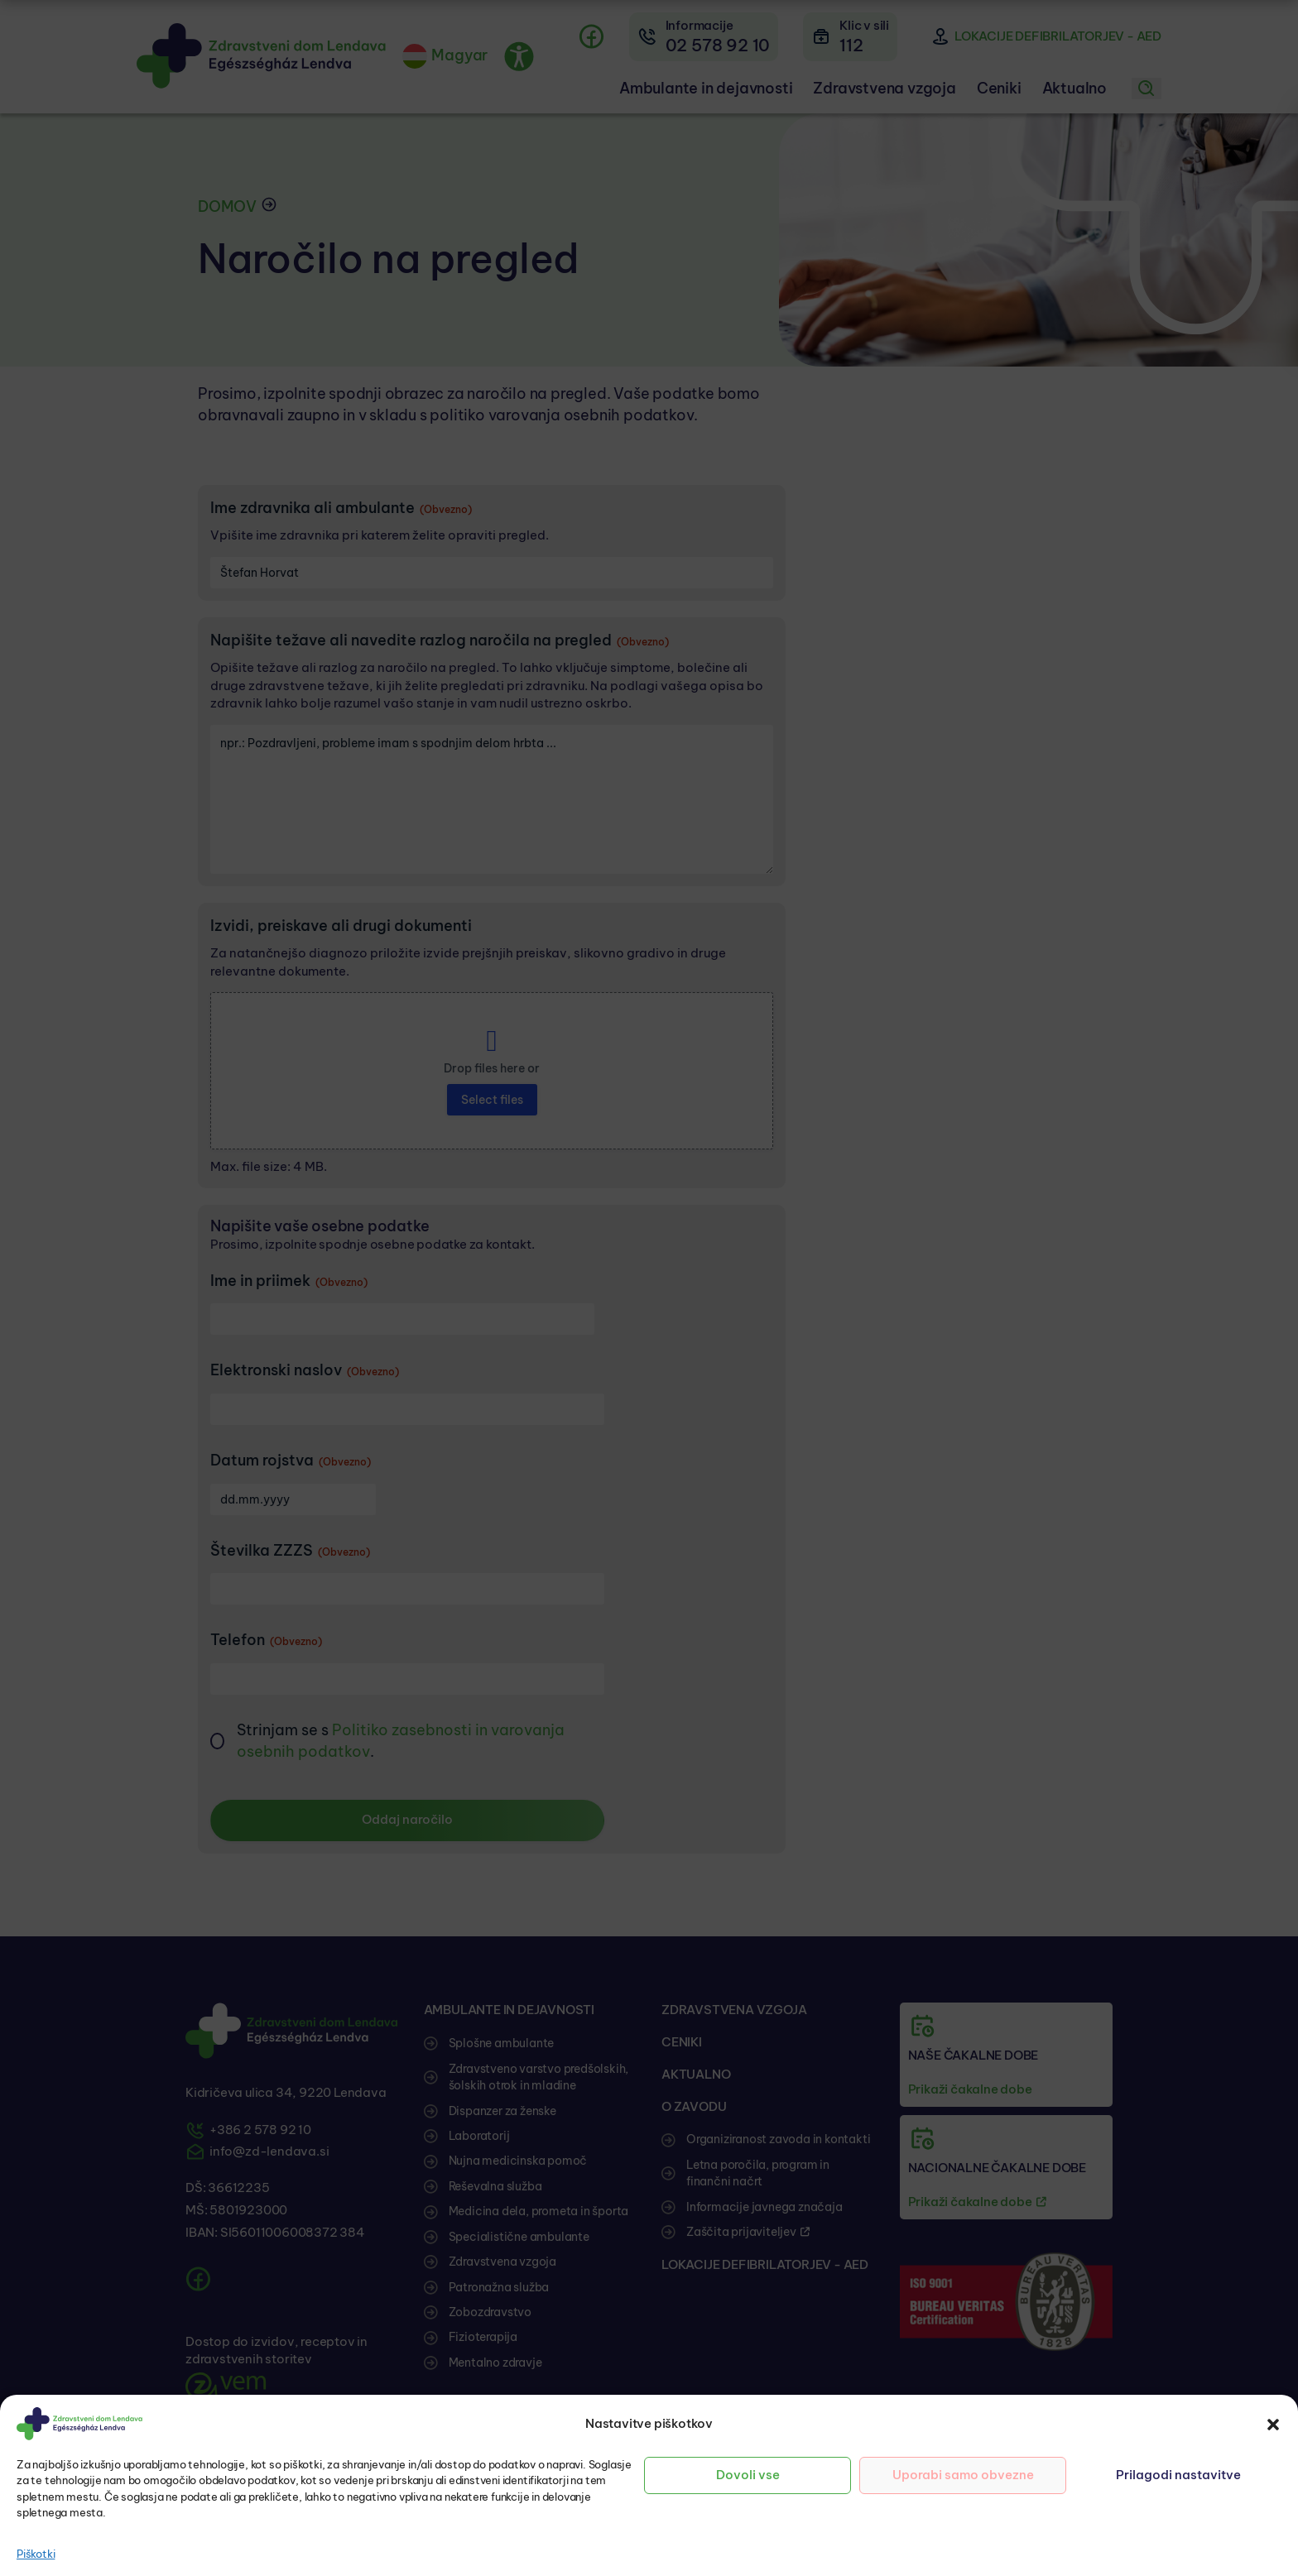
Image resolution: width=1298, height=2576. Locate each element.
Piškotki (36, 2553)
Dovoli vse (748, 2474)
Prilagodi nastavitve (1178, 2474)
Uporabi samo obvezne (963, 2474)
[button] (1273, 2423)
